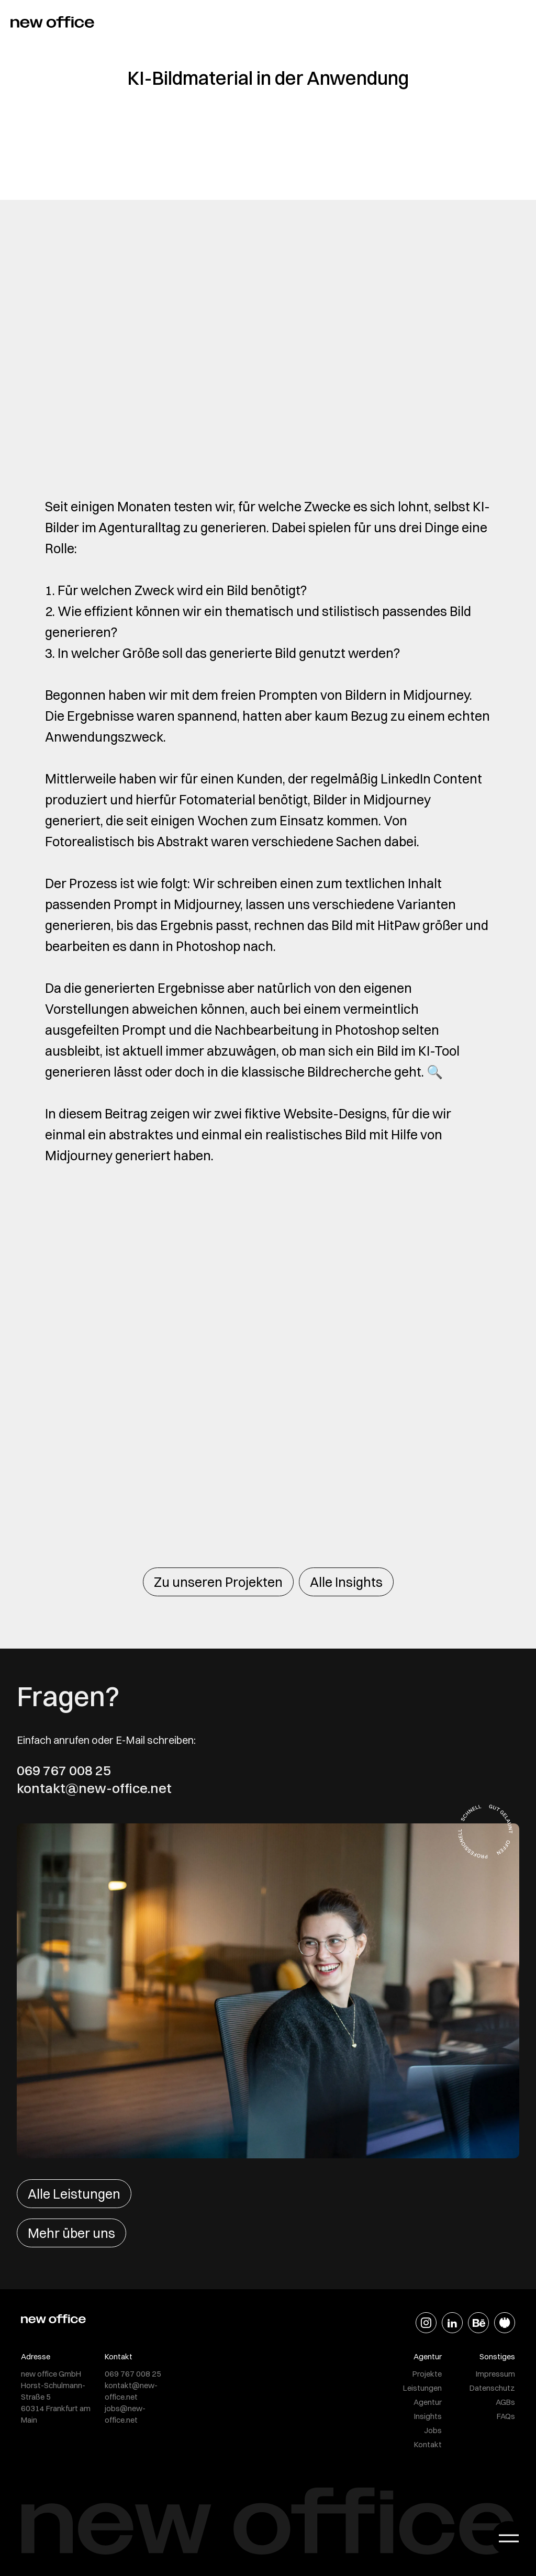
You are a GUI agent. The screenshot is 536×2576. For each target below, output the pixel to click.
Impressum (495, 2374)
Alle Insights (346, 1582)
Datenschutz (492, 2388)
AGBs (505, 2402)
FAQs (506, 2416)
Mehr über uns (71, 2233)
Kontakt (428, 2444)
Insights (428, 2416)
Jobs (433, 2430)
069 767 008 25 (64, 1770)
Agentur (428, 2402)
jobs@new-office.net (125, 2414)
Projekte (427, 2374)
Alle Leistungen (74, 2194)
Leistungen (422, 2388)
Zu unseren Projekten (218, 1582)
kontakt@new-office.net (94, 1788)
